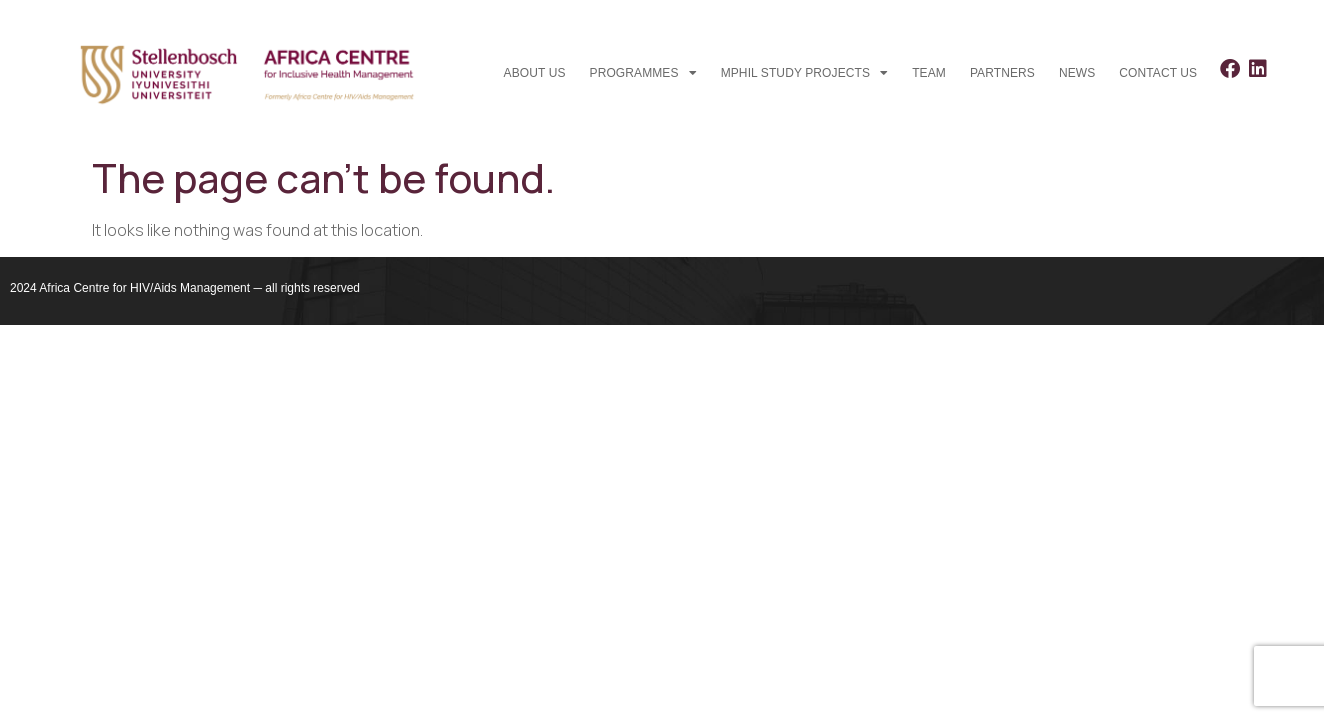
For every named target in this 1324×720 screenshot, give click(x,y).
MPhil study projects (804, 73)
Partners (1002, 73)
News (1077, 73)
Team (929, 73)
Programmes (643, 73)
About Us (535, 73)
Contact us (1158, 73)
